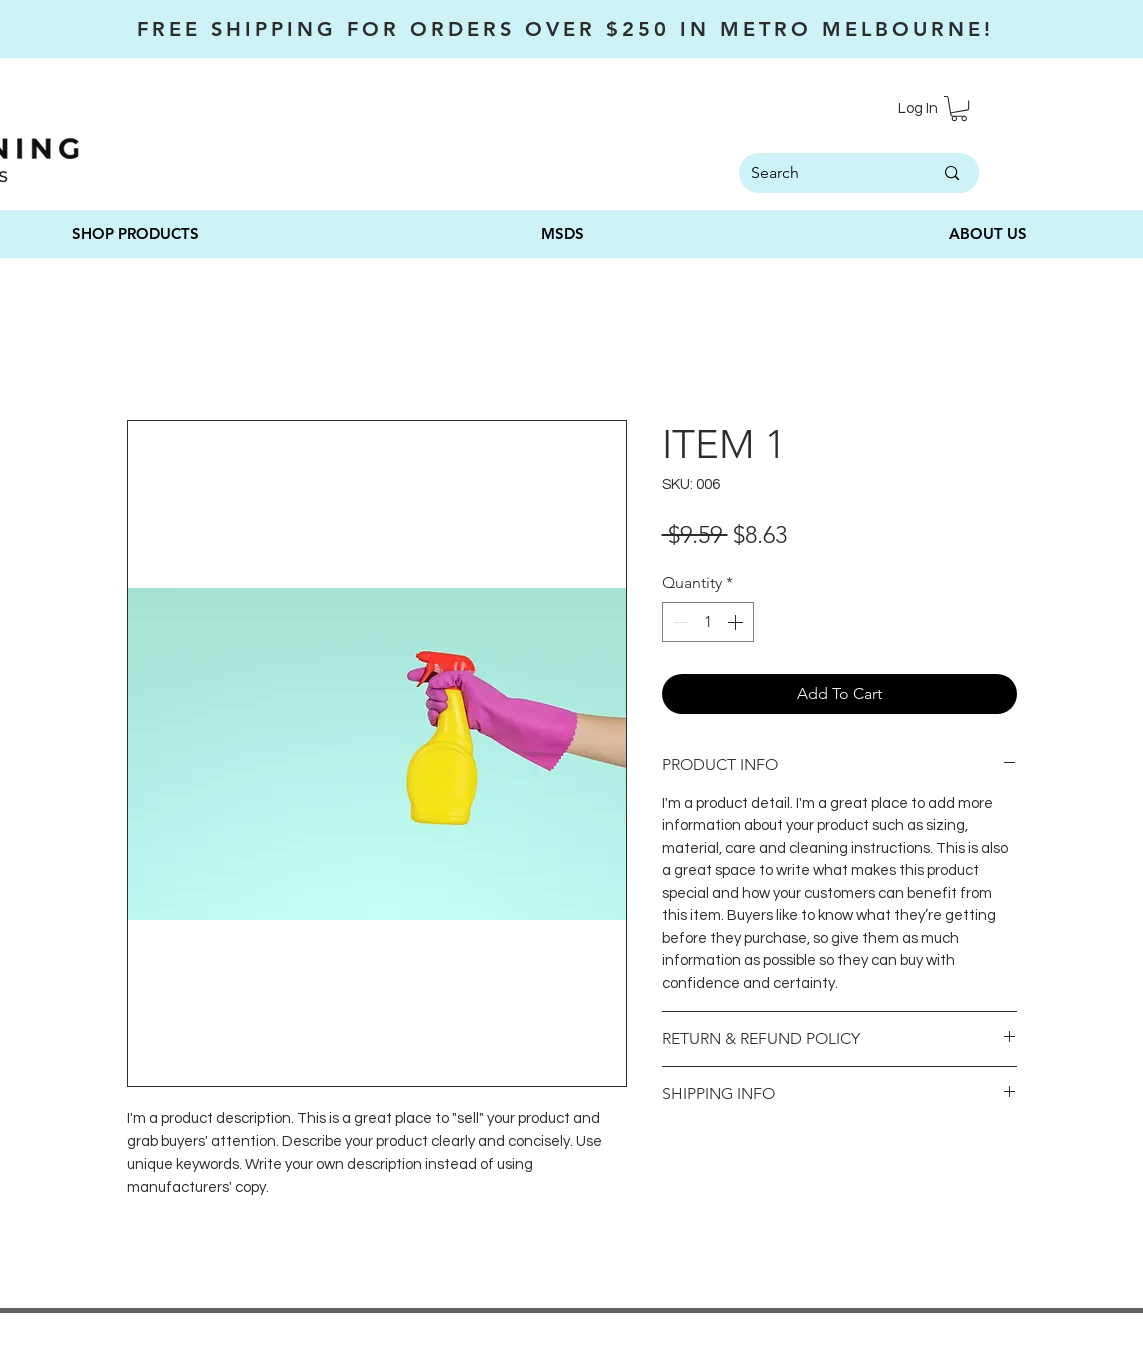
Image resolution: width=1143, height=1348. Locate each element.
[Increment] (737, 622)
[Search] (817, 173)
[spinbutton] (708, 622)
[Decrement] (679, 622)
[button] (959, 108)
